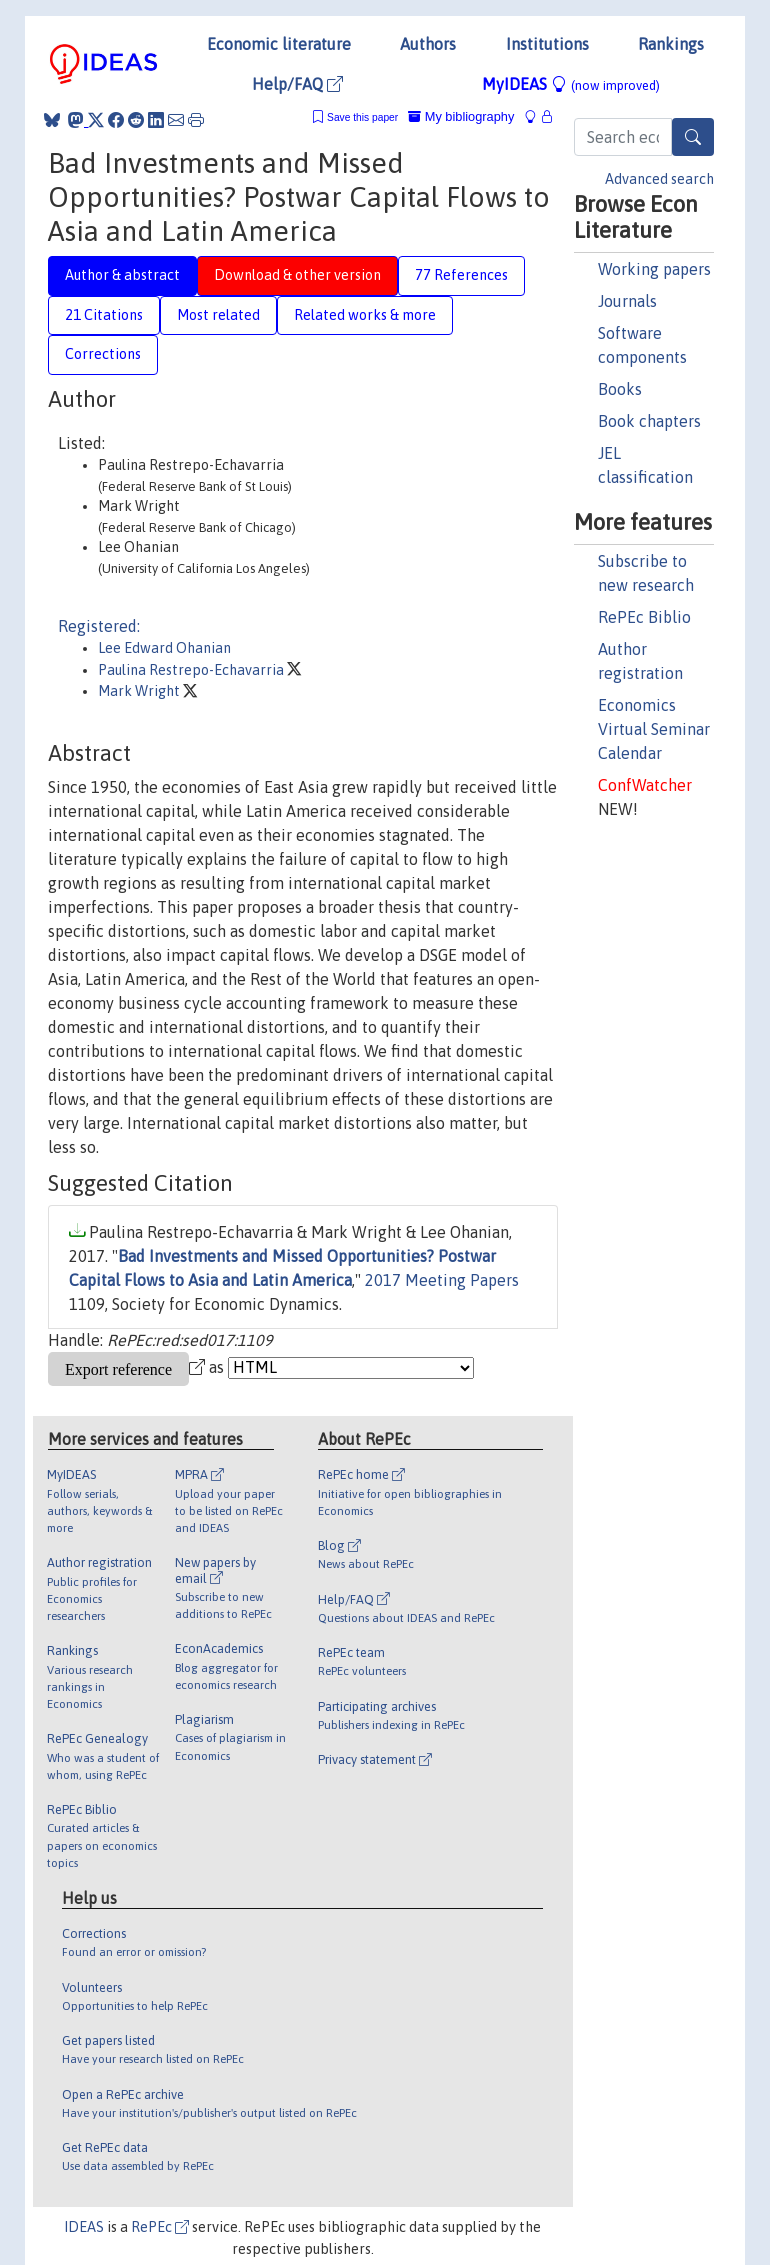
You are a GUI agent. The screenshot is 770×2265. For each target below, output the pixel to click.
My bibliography (461, 116)
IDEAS (84, 2227)
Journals (627, 301)
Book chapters (649, 421)
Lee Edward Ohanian (164, 648)
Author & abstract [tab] (122, 275)
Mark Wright (140, 691)
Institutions (547, 44)
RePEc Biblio (644, 617)
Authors (428, 44)
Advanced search (659, 179)
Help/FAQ (297, 84)
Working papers (654, 269)
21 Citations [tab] (104, 315)
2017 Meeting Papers (442, 1280)
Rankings (671, 44)
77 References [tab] (461, 275)
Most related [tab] (218, 315)
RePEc (160, 2227)
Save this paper (362, 117)
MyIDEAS (571, 84)
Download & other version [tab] (297, 275)
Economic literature (279, 44)
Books (620, 389)
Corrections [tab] (103, 354)
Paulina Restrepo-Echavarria (192, 670)
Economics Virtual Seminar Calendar (654, 729)
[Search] (693, 137)
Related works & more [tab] (365, 315)
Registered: (99, 626)
